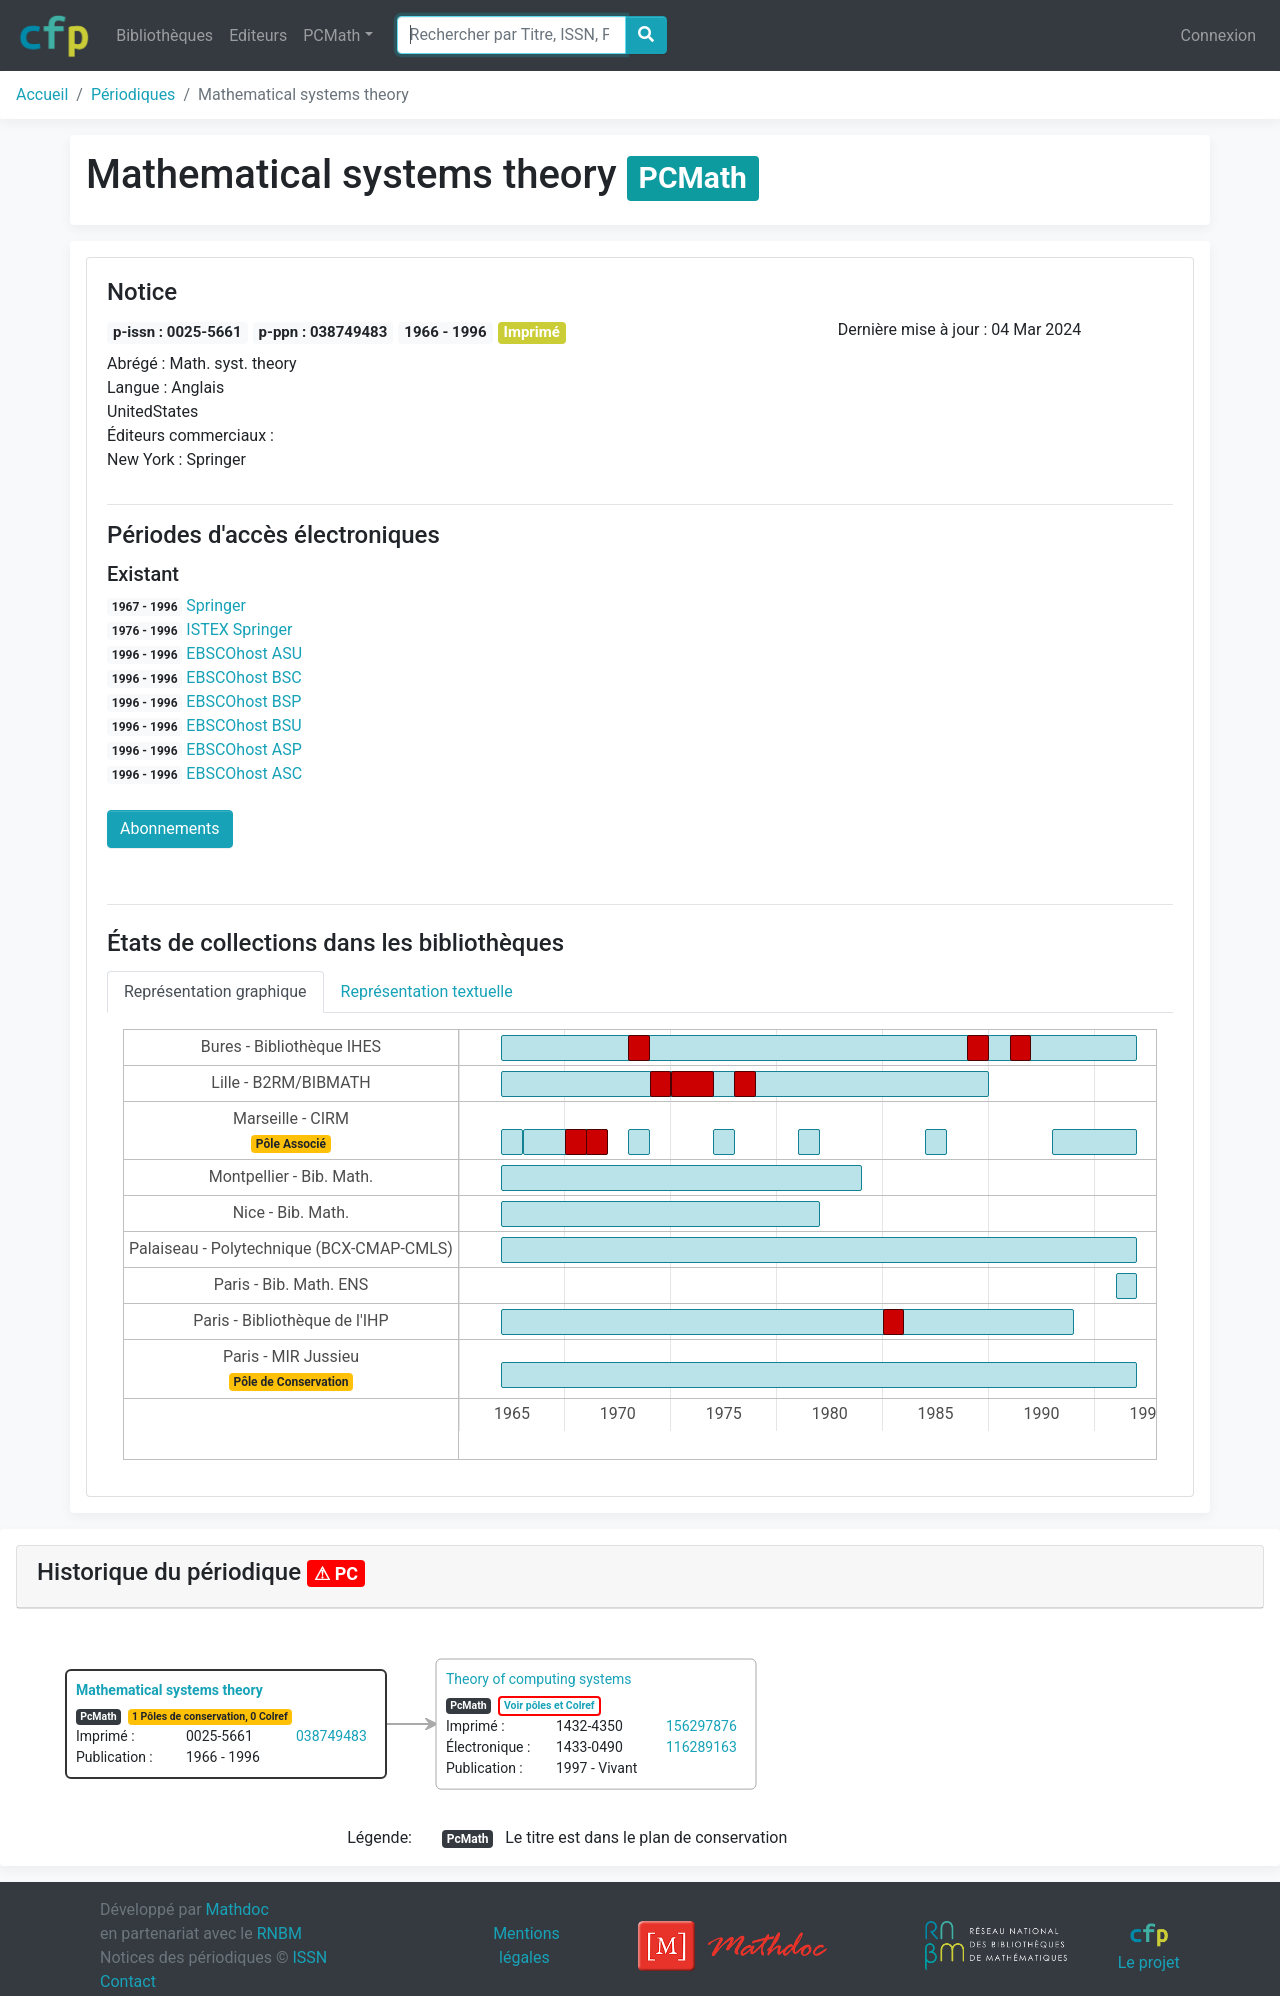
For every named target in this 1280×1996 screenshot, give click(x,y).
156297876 (701, 1726)
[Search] (511, 35)
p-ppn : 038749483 (323, 332)
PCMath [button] (331, 35)
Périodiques (133, 94)
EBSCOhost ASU (244, 653)
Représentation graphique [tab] (215, 991)
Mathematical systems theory (169, 1690)
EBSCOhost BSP (243, 701)
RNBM (279, 1933)
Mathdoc (237, 1909)
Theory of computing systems (539, 1679)
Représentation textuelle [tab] (427, 991)
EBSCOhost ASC (244, 773)
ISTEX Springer (239, 629)
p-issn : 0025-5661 (177, 332)
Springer (216, 605)
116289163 (701, 1747)
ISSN (309, 1957)
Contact (128, 1981)
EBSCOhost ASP (243, 749)
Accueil (42, 94)
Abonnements (170, 828)
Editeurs (258, 35)
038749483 (331, 1736)
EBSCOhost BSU (243, 725)
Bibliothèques (164, 35)
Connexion (1218, 35)
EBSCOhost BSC (243, 677)
